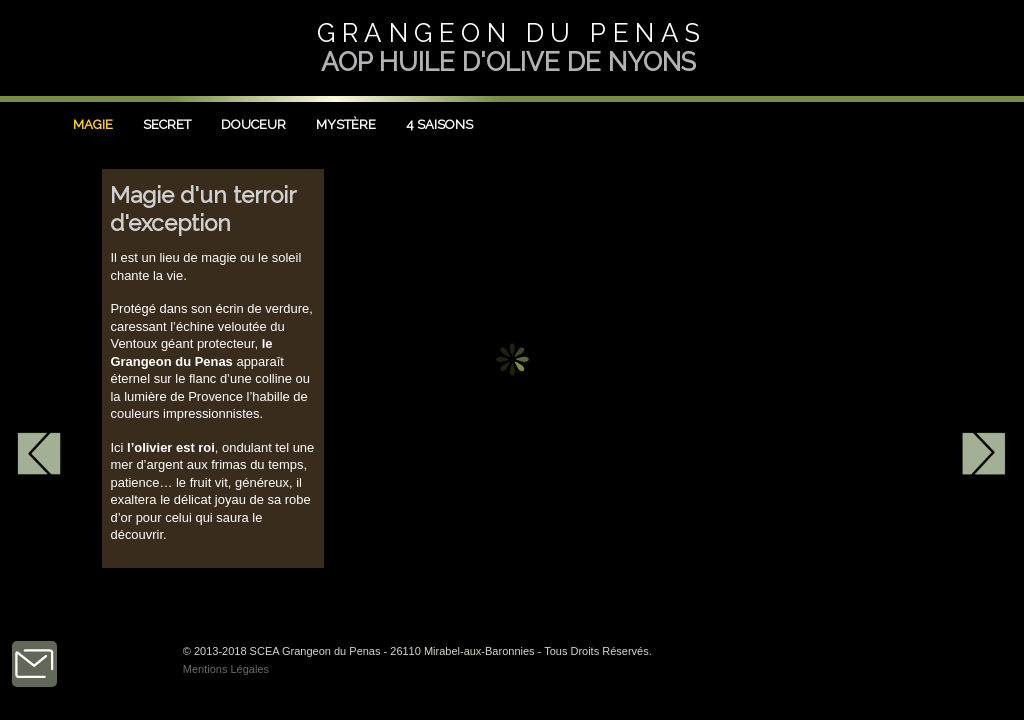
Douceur (253, 124)
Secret (167, 124)
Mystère (346, 124)
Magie (93, 124)
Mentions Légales (226, 669)
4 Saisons (439, 124)
